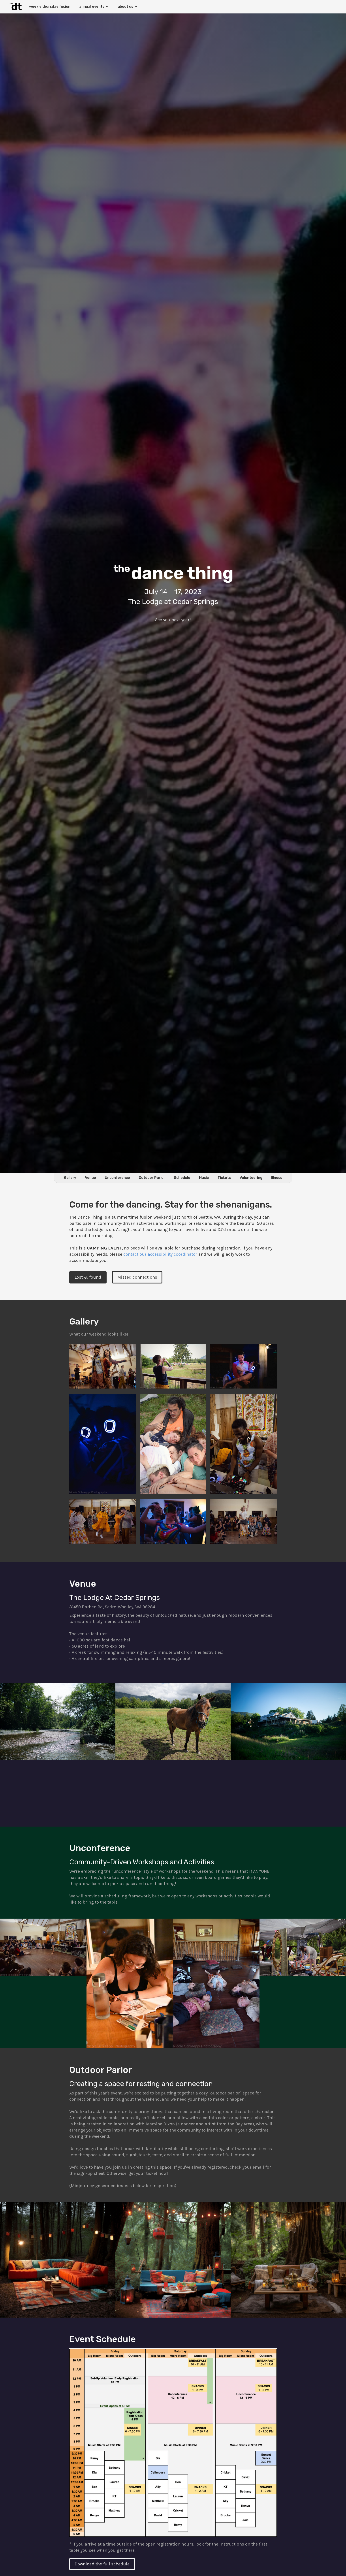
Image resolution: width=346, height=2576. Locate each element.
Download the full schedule (102, 2564)
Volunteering (251, 1178)
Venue (90, 1178)
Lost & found (88, 1277)
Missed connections (137, 1277)
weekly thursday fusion (49, 6)
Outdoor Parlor (152, 1178)
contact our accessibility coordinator (160, 1254)
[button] (94, 6)
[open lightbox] (102, 1366)
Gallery (70, 1178)
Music (204, 1178)
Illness (276, 1178)
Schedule (182, 1178)
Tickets (224, 1178)
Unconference (117, 1178)
